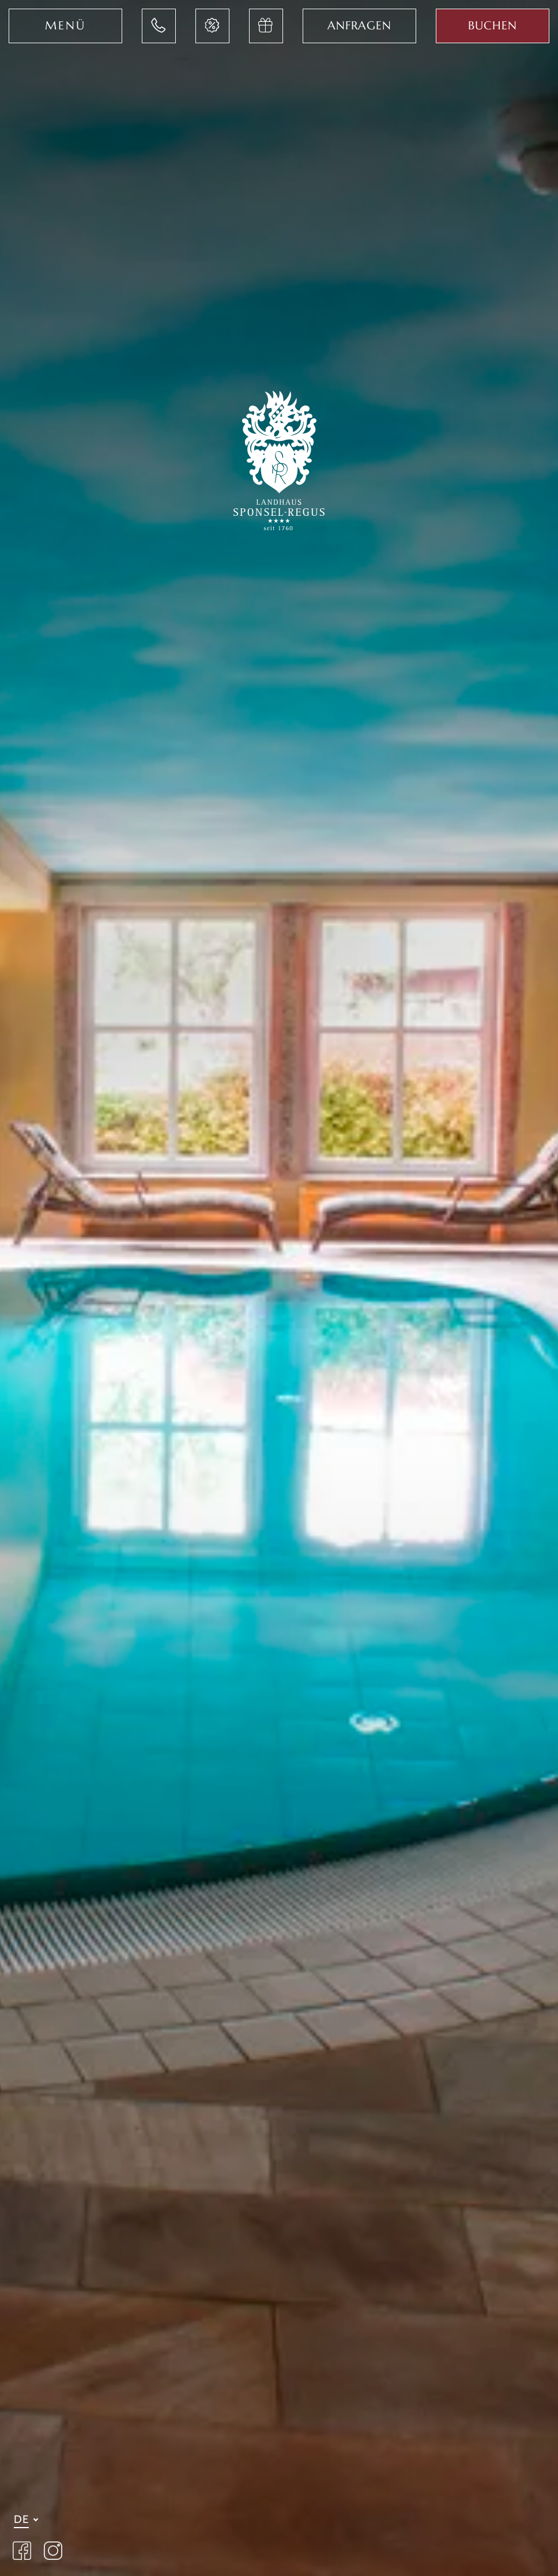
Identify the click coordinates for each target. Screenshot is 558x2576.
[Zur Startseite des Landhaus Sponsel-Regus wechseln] (279, 458)
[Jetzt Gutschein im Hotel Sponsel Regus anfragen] (266, 26)
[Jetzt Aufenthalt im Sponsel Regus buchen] (492, 26)
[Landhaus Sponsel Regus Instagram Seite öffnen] (53, 2552)
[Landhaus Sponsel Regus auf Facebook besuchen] (22, 2552)
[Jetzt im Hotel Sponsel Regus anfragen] (359, 26)
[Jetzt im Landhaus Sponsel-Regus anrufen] (159, 26)
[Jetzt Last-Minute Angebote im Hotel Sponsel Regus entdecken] (212, 26)
